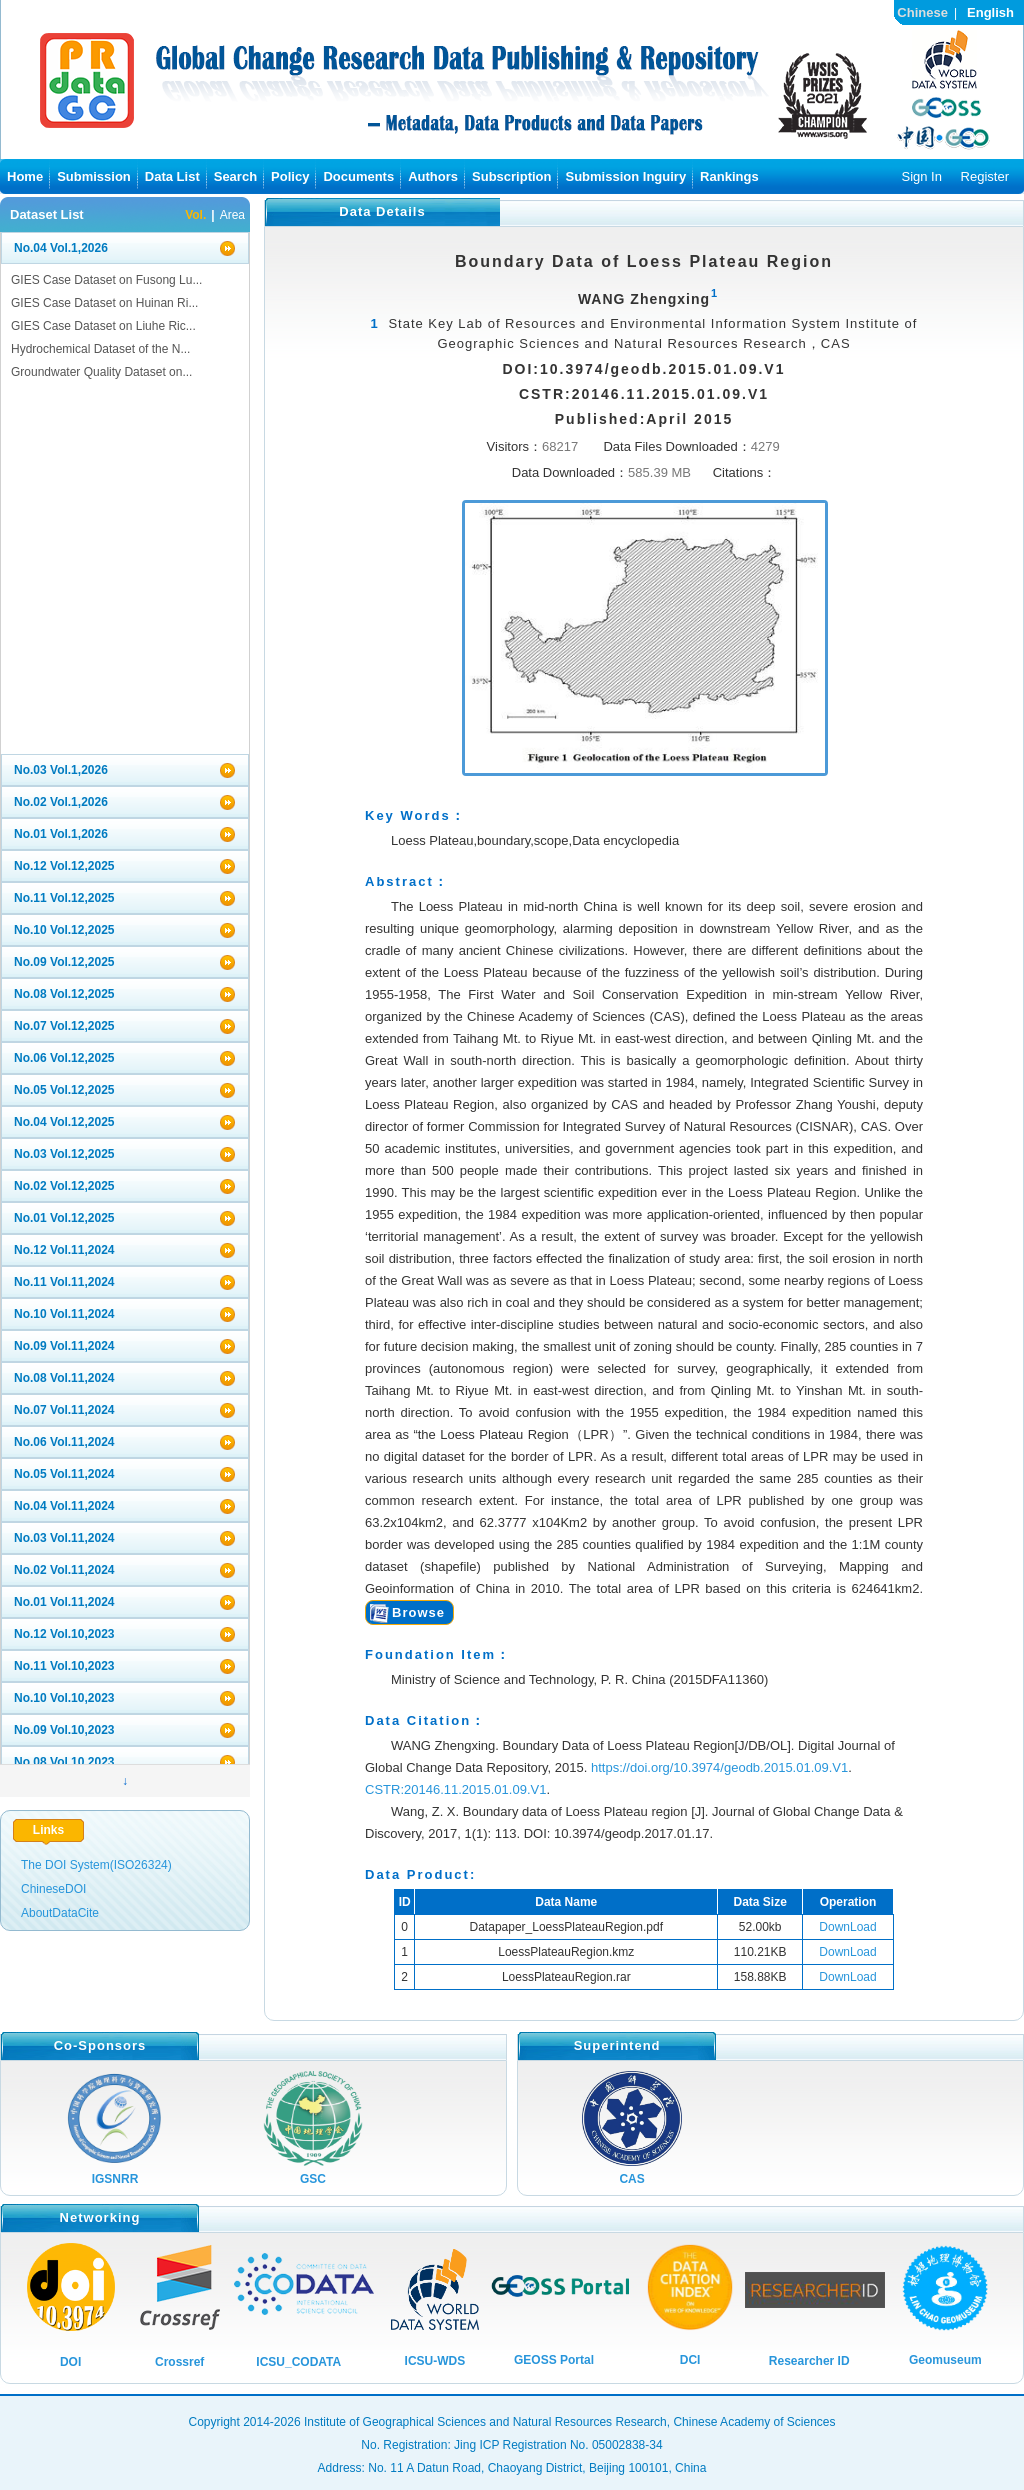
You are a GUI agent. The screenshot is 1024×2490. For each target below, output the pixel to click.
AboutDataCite (60, 1913)
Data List (172, 176)
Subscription (511, 176)
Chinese (922, 12)
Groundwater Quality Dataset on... (101, 372)
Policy (290, 176)
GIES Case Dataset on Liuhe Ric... (103, 326)
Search (235, 176)
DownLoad (847, 1927)
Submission (94, 176)
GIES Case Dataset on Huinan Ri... (104, 303)
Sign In (921, 176)
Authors (433, 176)
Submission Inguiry (625, 176)
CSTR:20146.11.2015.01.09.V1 (455, 1789)
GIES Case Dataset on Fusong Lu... (106, 280)
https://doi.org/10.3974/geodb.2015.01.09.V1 (719, 1767)
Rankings (729, 176)
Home (25, 176)
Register (985, 176)
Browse (418, 1612)
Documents (358, 176)
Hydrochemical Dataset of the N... (100, 349)
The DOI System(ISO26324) (96, 1865)
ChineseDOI (53, 1889)
